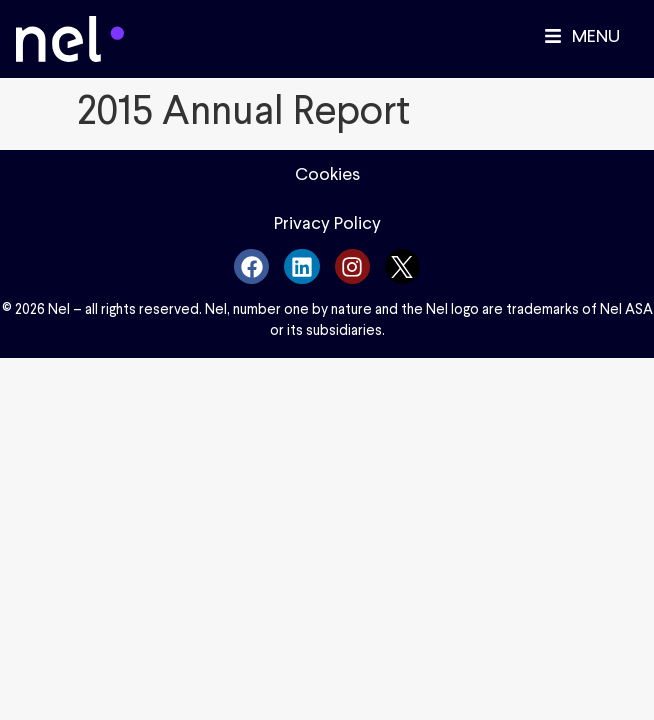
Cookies (327, 174)
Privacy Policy (327, 223)
